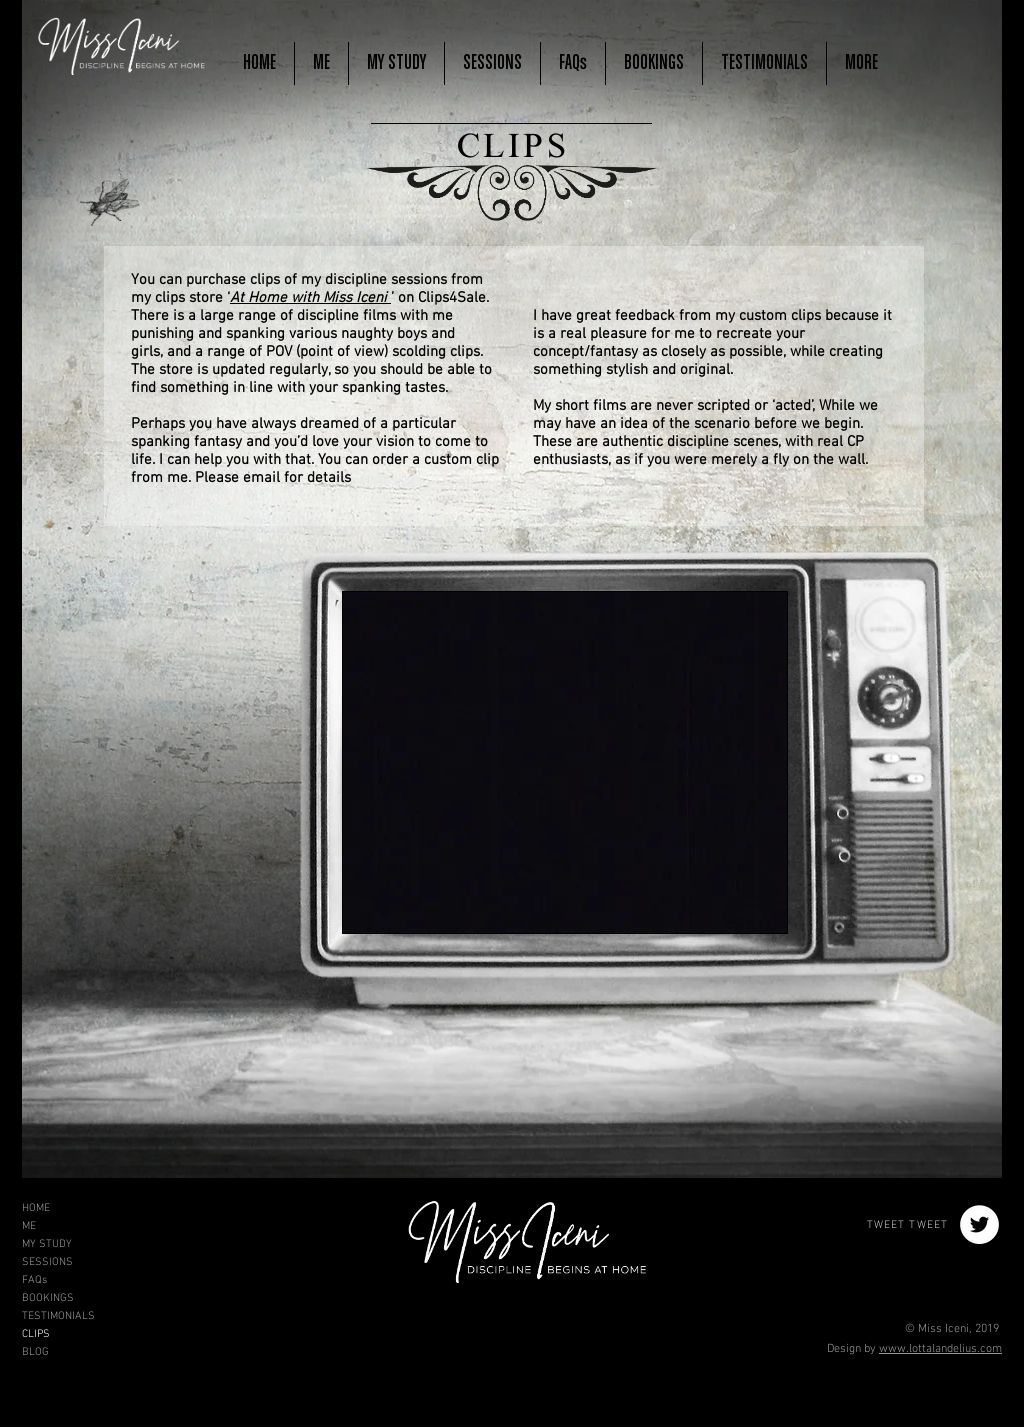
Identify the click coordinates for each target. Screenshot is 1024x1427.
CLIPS (36, 1334)
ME (29, 1226)
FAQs (34, 1280)
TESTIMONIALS (58, 1316)
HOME (36, 1208)
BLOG (35, 1352)
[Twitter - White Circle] (979, 1224)
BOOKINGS (48, 1298)
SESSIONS (47, 1262)
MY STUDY (47, 1244)
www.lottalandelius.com (940, 1349)
